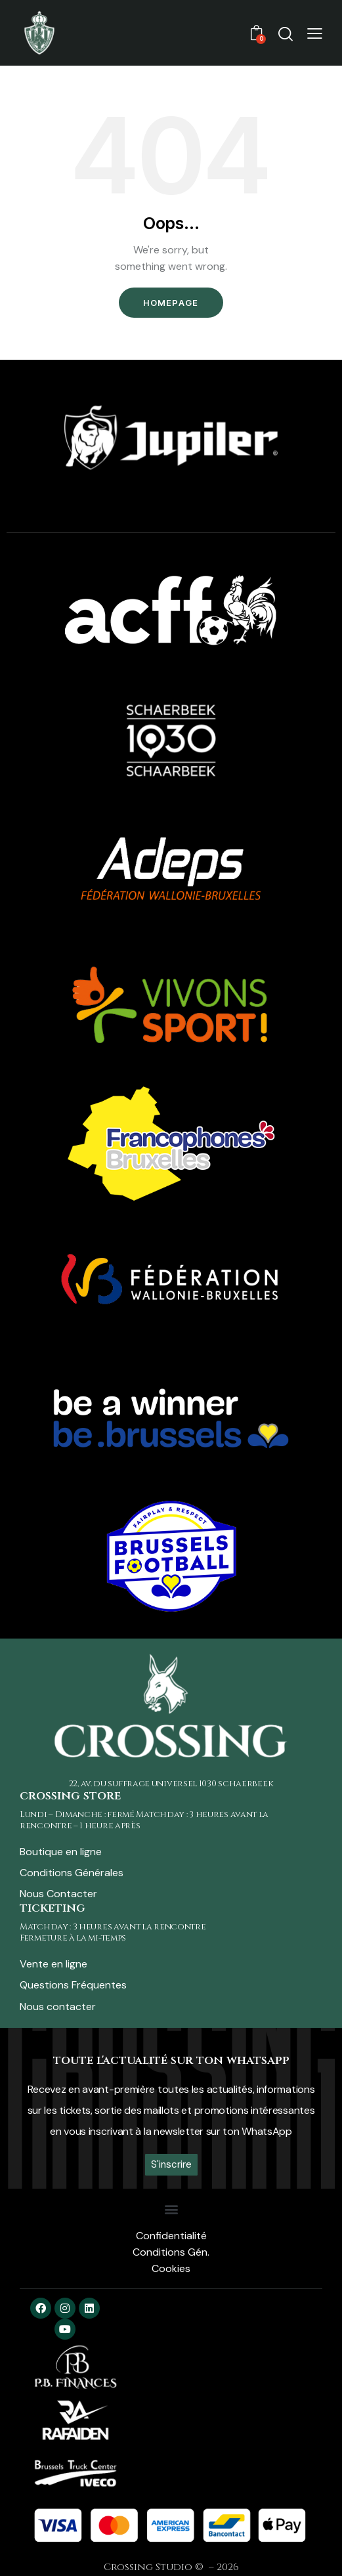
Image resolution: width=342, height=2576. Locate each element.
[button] (314, 32)
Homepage (170, 302)
